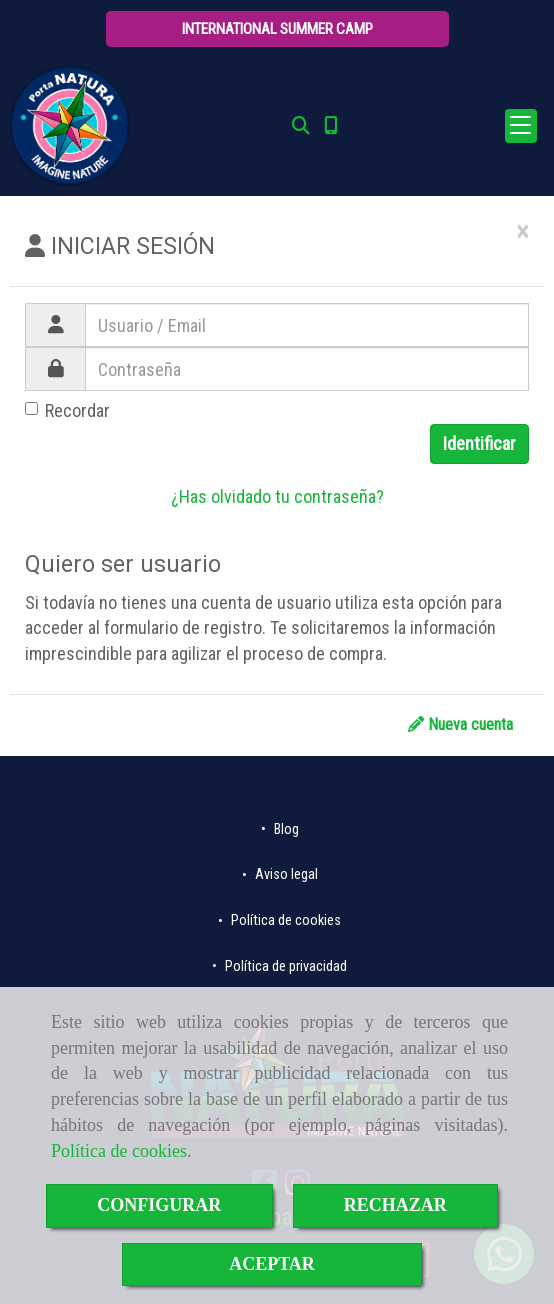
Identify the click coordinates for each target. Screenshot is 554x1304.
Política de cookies (119, 1151)
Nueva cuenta (460, 724)
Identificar (479, 443)
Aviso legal (285, 874)
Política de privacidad (284, 966)
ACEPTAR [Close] (272, 1264)
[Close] (522, 232)
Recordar (67, 410)
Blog (285, 829)
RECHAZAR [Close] (395, 1205)
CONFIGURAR (159, 1205)
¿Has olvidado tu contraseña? (277, 496)
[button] (277, 29)
